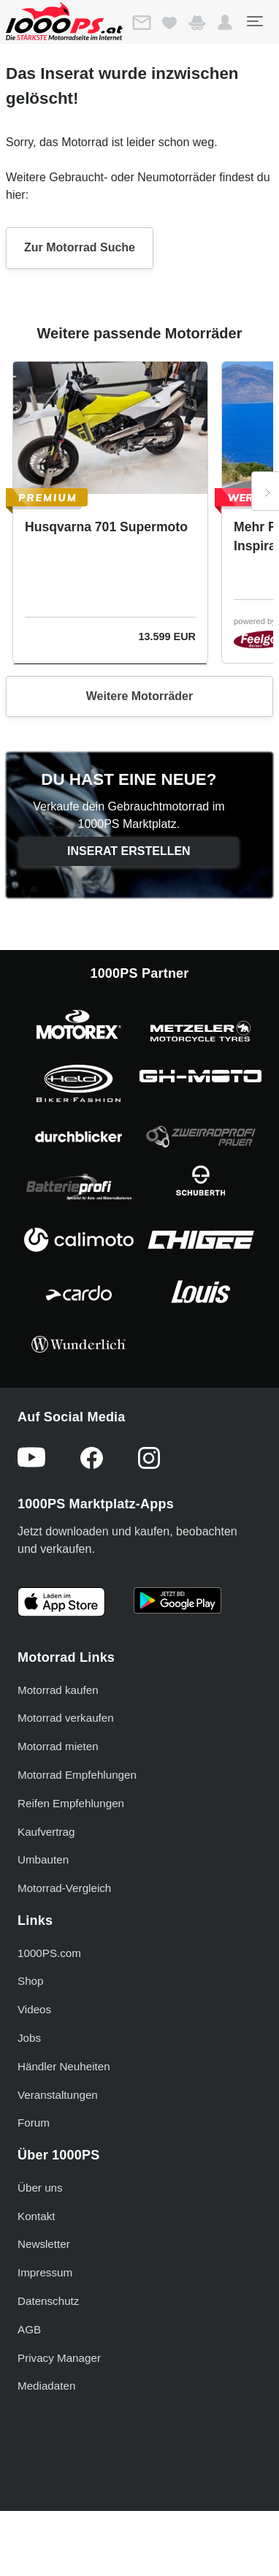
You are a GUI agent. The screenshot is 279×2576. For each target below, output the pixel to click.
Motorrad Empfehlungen (77, 1774)
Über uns (40, 2187)
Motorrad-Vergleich (64, 1888)
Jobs (29, 2038)
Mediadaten (46, 2385)
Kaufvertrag (46, 1831)
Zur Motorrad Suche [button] (79, 247)
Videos (34, 2009)
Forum (34, 2122)
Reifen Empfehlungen (71, 1803)
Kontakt (37, 2216)
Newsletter (44, 2244)
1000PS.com (49, 1953)
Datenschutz (48, 2301)
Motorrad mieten (58, 1746)
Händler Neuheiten (64, 2066)
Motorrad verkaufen (66, 1717)
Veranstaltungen (58, 2095)
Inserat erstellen (129, 851)
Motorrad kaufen (58, 1690)
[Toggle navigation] (254, 21)
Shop (30, 1981)
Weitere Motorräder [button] (139, 696)
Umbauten (43, 1859)
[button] (225, 23)
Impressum (45, 2272)
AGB (29, 2329)
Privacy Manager (59, 2358)
